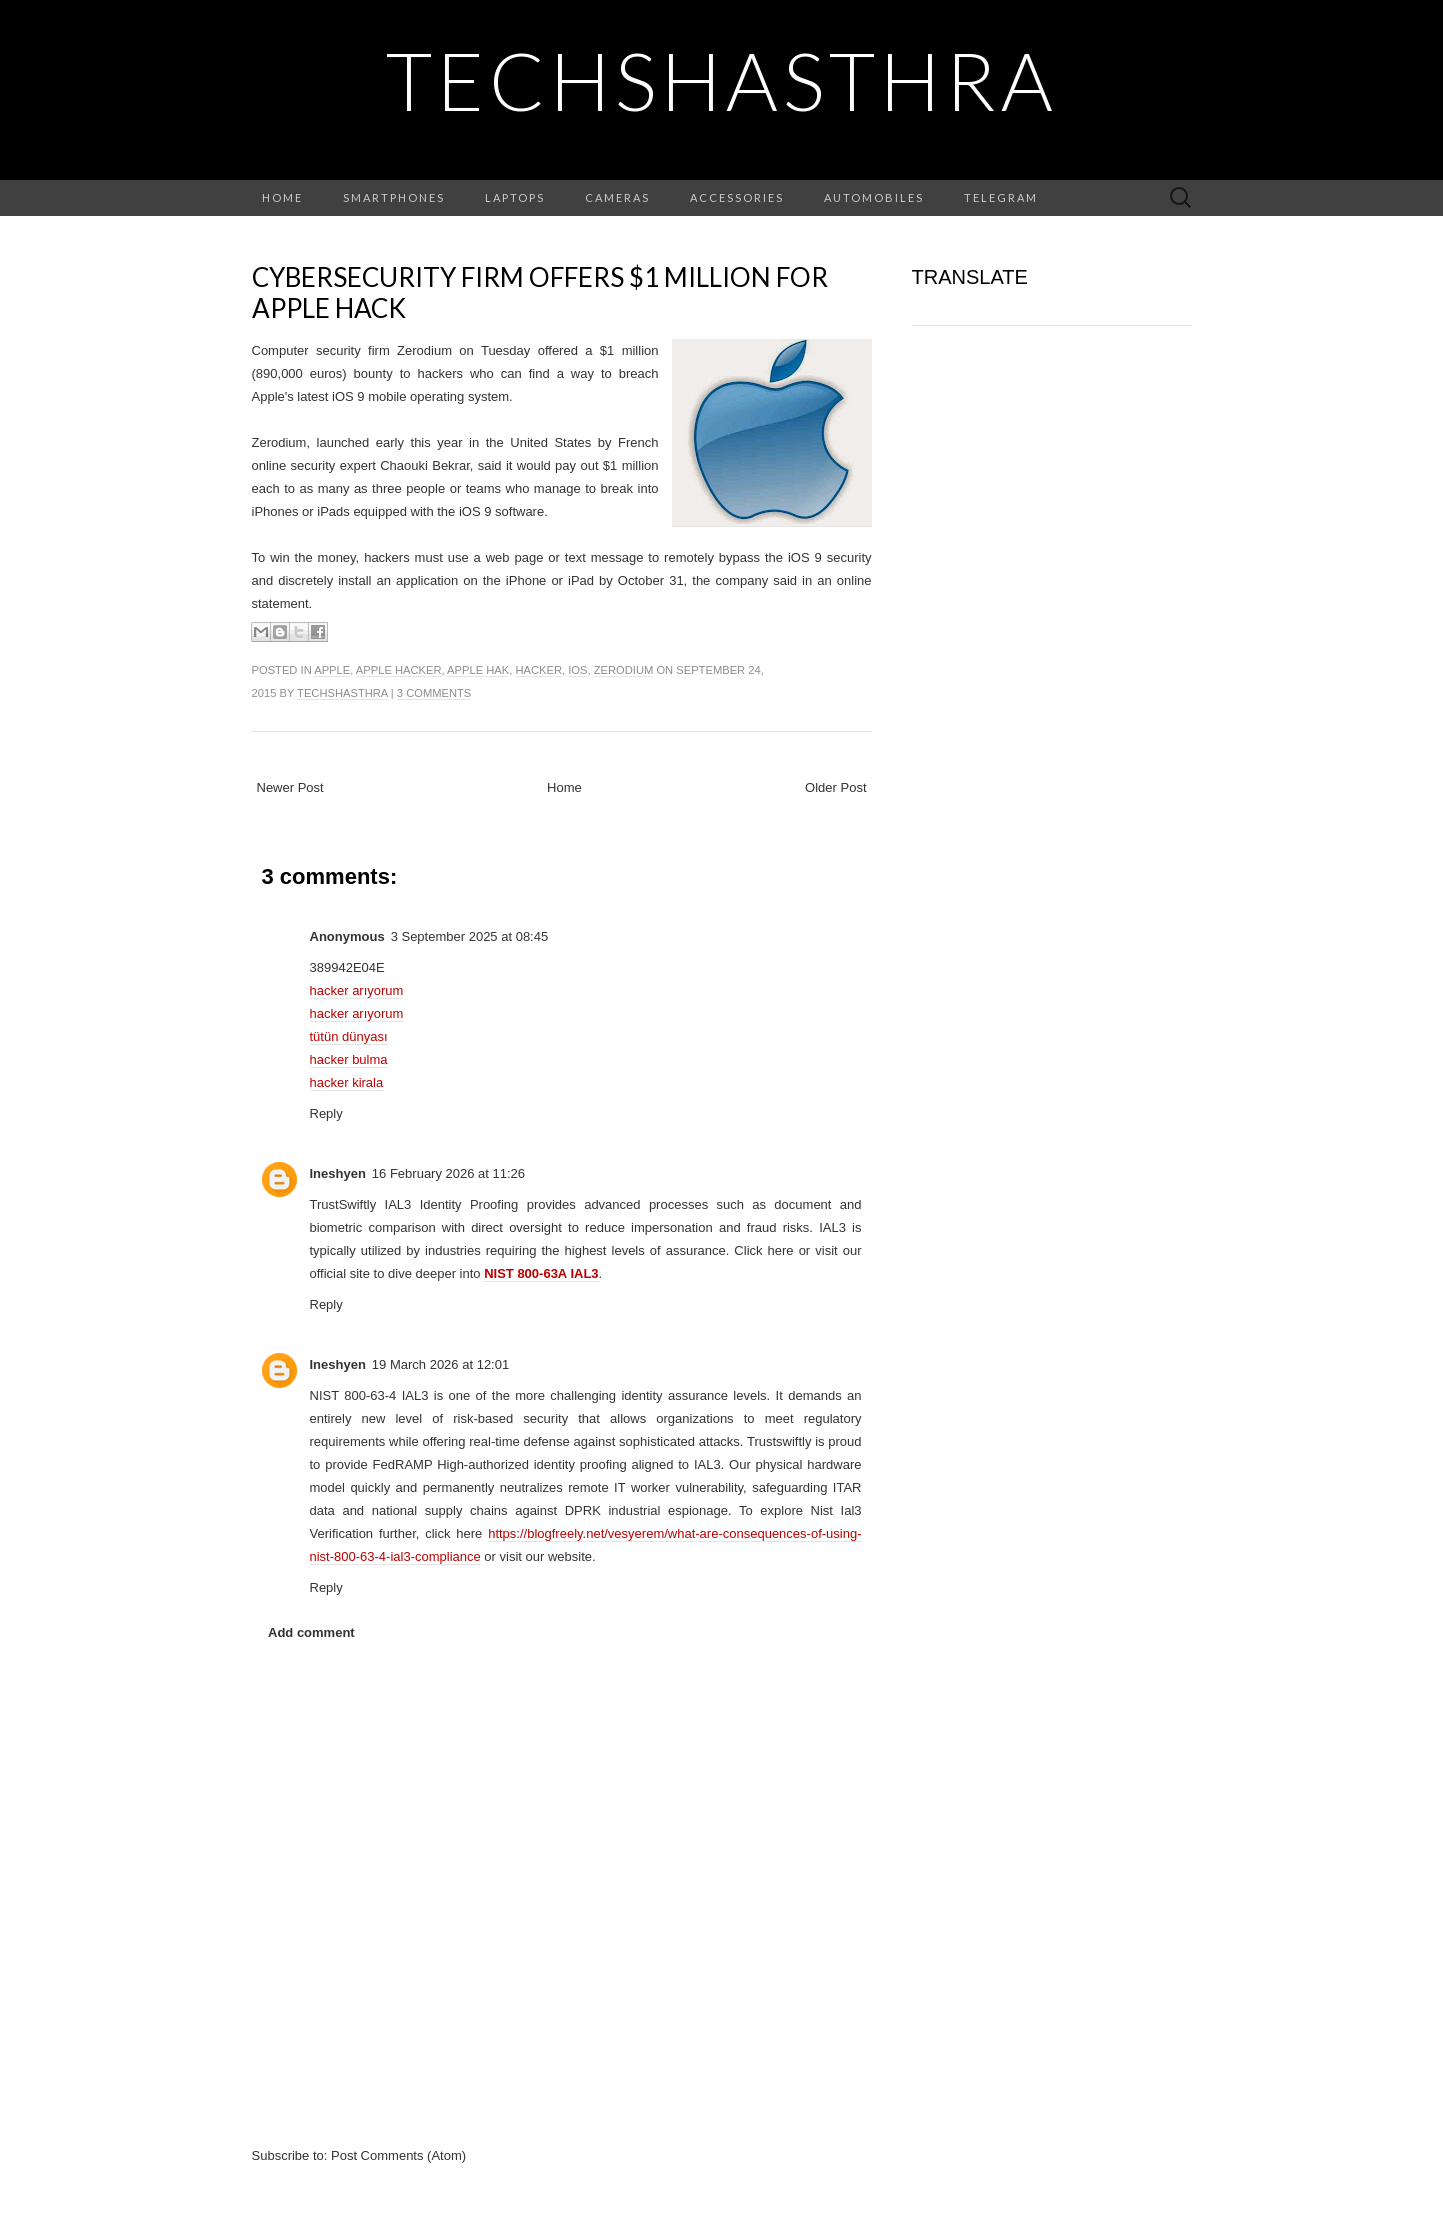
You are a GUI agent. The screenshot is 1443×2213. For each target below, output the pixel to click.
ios (577, 670)
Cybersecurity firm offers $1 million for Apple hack (540, 292)
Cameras (617, 197)
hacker (538, 670)
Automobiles (874, 197)
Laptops (515, 197)
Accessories (737, 197)
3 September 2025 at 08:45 (470, 936)
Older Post (835, 787)
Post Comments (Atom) (398, 2155)
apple (332, 670)
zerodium (624, 670)
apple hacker (399, 670)
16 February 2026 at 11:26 (448, 1173)
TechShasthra (722, 80)
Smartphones (394, 197)
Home (282, 197)
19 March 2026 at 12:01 (440, 1364)
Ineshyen (338, 1173)
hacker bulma (349, 1059)
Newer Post (290, 787)
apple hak (478, 670)
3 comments (434, 693)
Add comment (311, 1632)
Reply (326, 1113)
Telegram (1001, 197)
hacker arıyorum (357, 990)
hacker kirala (347, 1082)
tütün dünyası (349, 1036)
